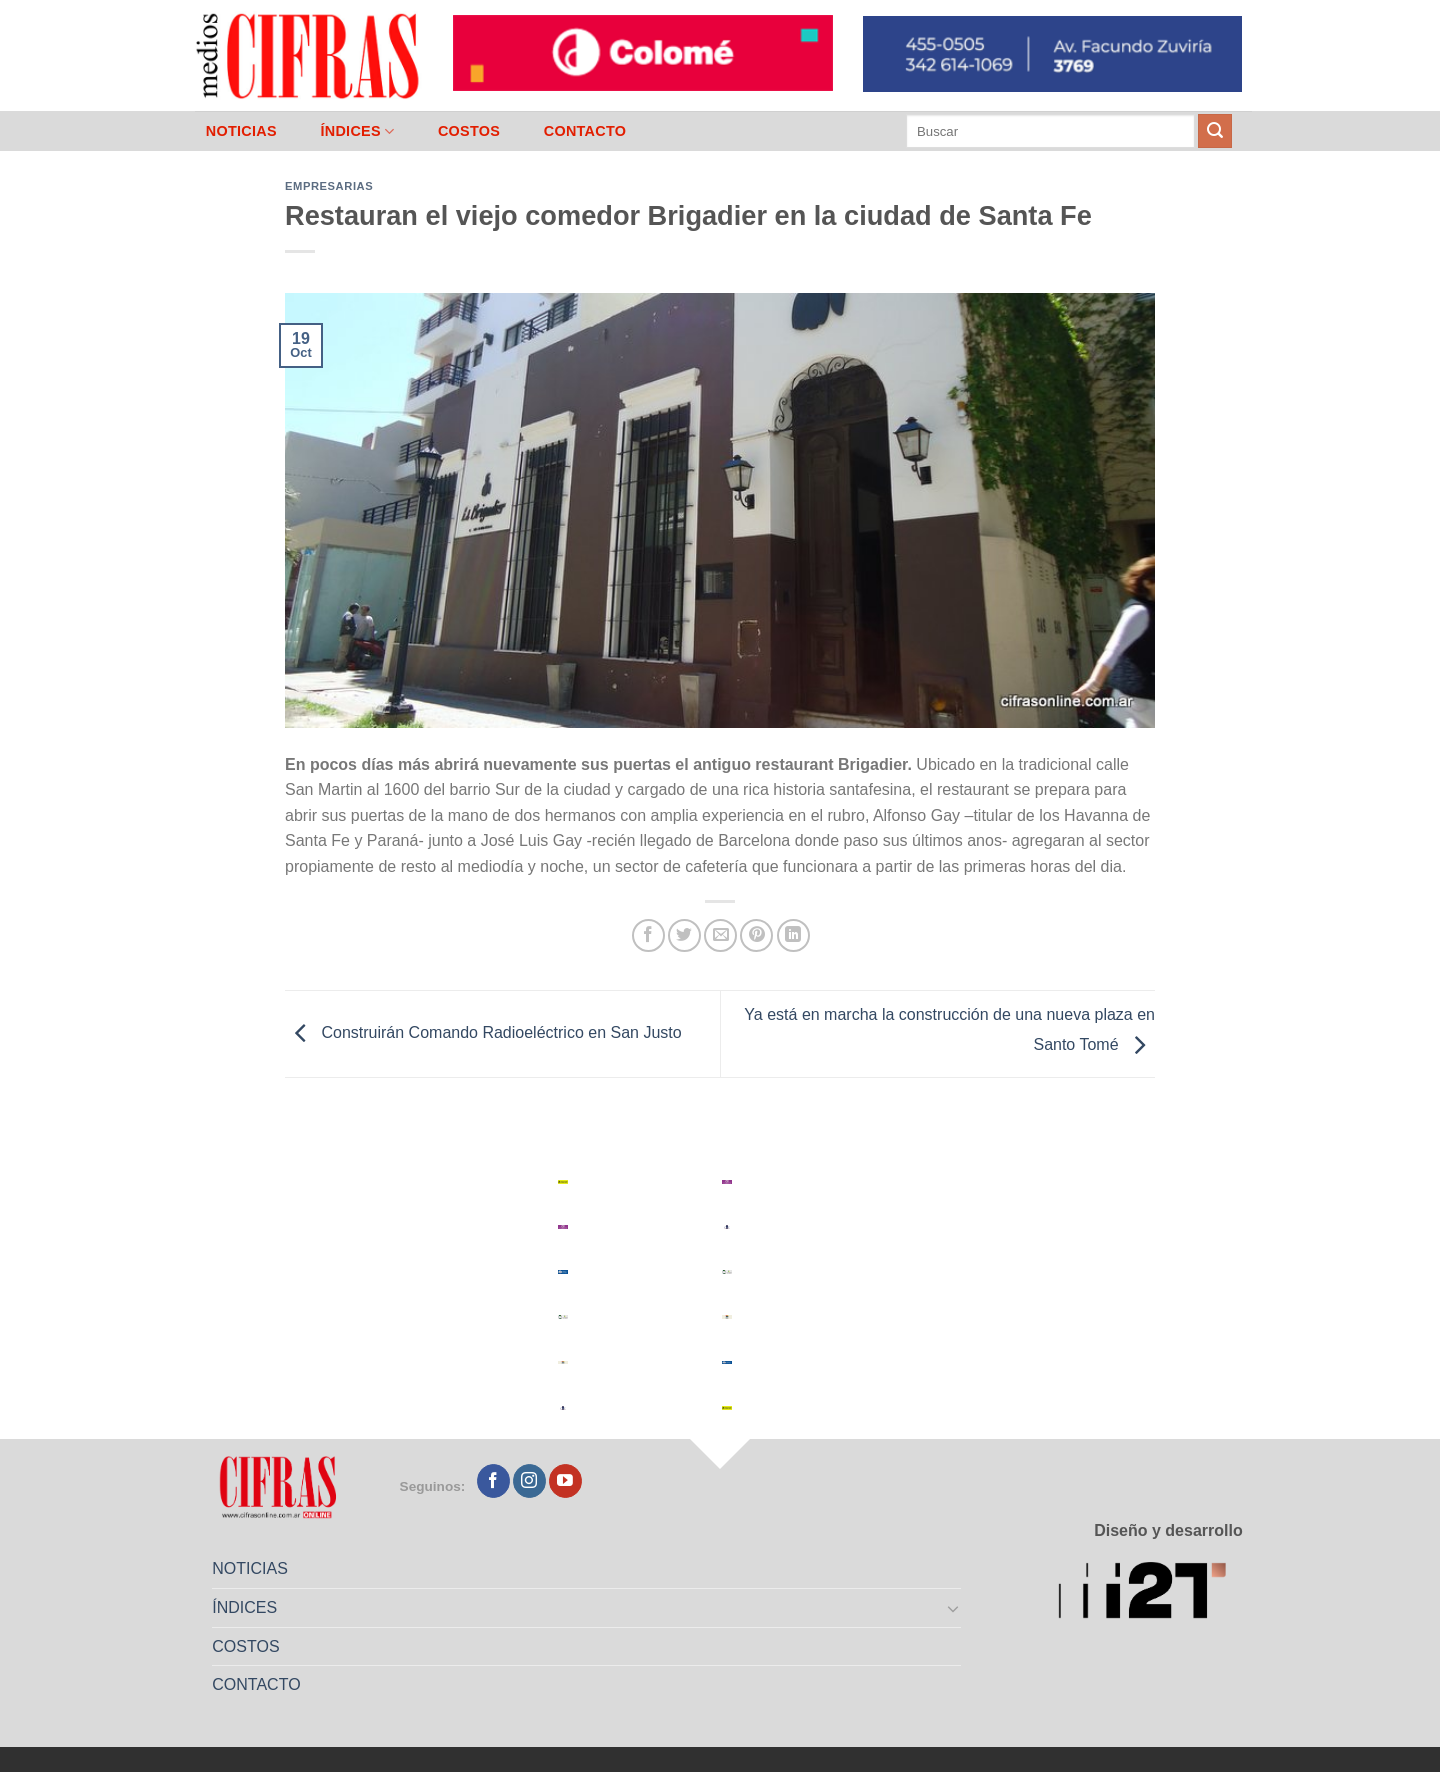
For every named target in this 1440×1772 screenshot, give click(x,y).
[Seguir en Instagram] (529, 1481)
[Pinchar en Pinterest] (756, 935)
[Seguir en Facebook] (493, 1481)
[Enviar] (1215, 131)
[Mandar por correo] (720, 935)
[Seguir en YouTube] (565, 1481)
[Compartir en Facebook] (648, 935)
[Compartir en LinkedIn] (793, 935)
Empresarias (329, 186)
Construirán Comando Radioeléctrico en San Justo (483, 1032)
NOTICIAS (241, 131)
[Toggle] (954, 1608)
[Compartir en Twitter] (684, 935)
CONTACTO (585, 131)
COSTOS (469, 131)
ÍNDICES (357, 131)
